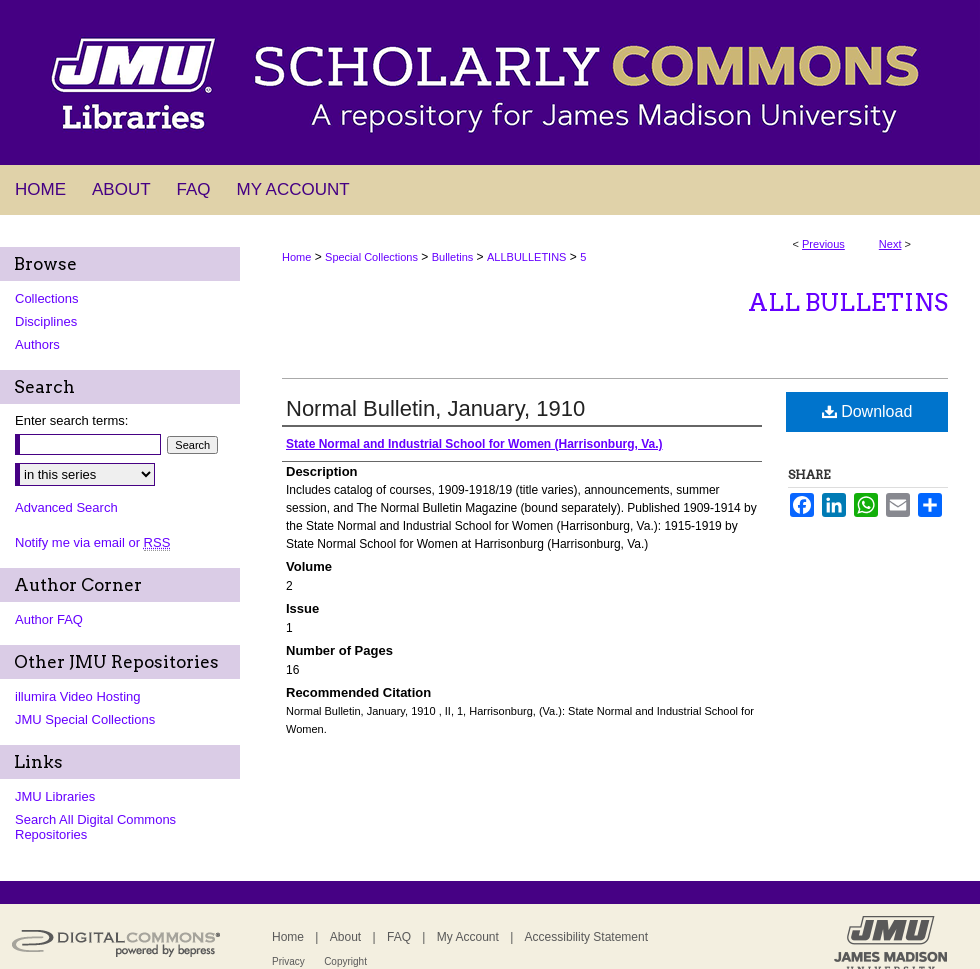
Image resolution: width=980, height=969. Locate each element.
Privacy (288, 961)
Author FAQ (49, 619)
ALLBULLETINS (526, 257)
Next (890, 244)
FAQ (399, 937)
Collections (47, 298)
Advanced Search (66, 507)
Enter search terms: (71, 420)
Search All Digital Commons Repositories (95, 827)
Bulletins (453, 257)
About (345, 937)
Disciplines (46, 321)
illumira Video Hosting (78, 696)
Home (296, 257)
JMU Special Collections (85, 719)
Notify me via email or (92, 542)
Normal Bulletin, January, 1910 (435, 408)
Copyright (345, 961)
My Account (468, 937)
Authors (37, 344)
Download (867, 411)
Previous (823, 244)
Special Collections (371, 257)
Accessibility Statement (586, 937)
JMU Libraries (55, 796)
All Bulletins (848, 302)
